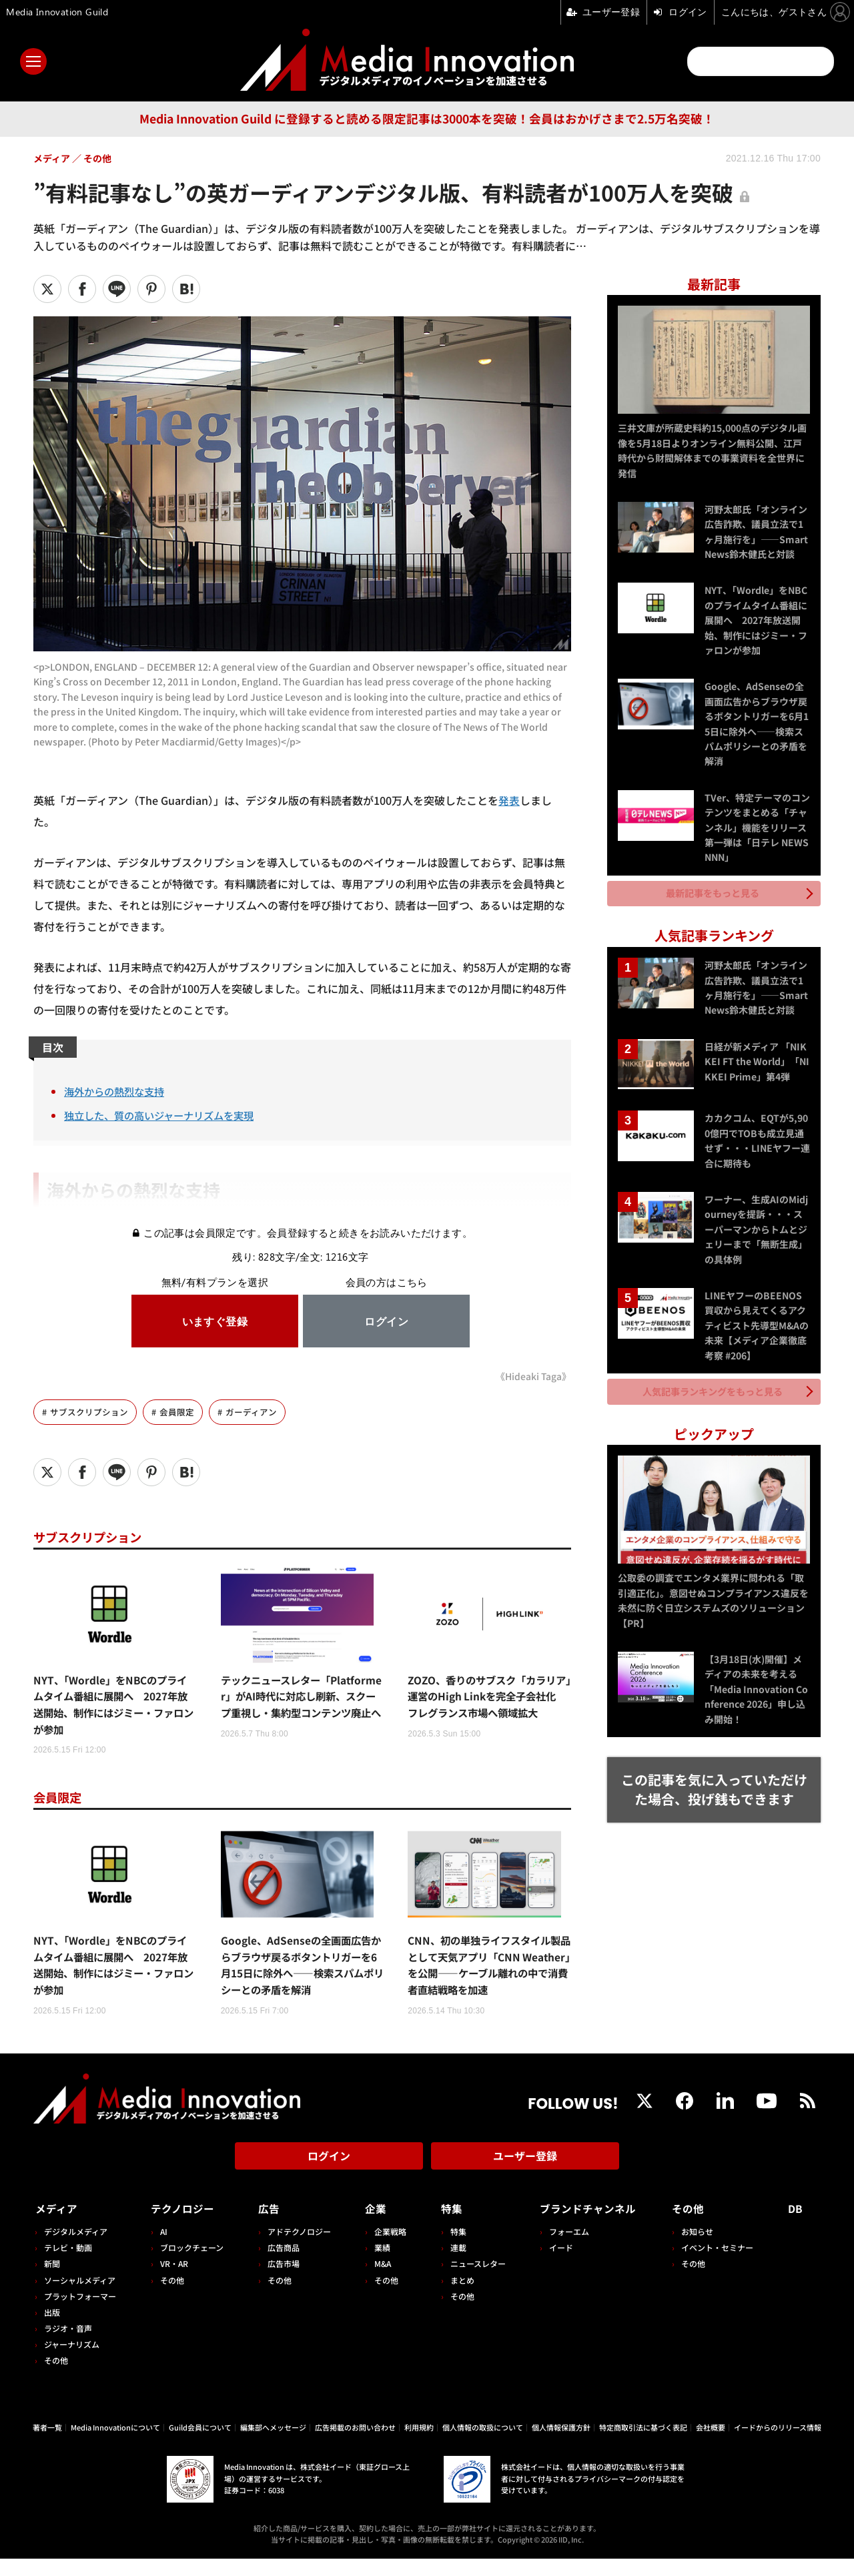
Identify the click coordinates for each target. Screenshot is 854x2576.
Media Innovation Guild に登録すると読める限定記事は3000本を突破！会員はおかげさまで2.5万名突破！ (427, 118)
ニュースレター (473, 2280)
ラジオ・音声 (68, 2345)
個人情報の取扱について (482, 2444)
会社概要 (710, 2444)
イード (556, 2264)
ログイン (329, 2176)
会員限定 (176, 1411)
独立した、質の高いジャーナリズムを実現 (165, 1115)
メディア (57, 2226)
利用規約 (419, 2444)
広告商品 (281, 2264)
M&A (379, 2280)
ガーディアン (251, 1411)
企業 (372, 2226)
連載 (454, 2264)
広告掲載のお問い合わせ (355, 2444)
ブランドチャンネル (587, 2226)
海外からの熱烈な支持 (117, 1091)
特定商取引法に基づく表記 (643, 2444)
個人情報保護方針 (561, 2444)
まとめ (458, 2296)
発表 (509, 800)
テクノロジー (184, 2226)
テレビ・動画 (68, 2264)
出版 (52, 2329)
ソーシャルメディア (79, 2296)
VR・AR (173, 2280)
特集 (447, 2226)
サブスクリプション (89, 1411)
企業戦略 (387, 2248)
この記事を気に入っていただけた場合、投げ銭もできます (714, 1779)
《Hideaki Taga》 (532, 1376)
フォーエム (564, 2248)
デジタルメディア (75, 2248)
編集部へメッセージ (273, 2444)
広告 (266, 2226)
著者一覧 (47, 2444)
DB (796, 2226)
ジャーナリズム (71, 2361)
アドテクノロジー (296, 2248)
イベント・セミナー (720, 2264)
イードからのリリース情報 (777, 2444)
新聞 (52, 2280)
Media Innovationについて (115, 2444)
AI (162, 2248)
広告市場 (281, 2280)
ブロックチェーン (190, 2264)
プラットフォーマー (80, 2312)
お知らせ (700, 2248)
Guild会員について (200, 2444)
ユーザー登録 (525, 2176)
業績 (379, 2264)
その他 (56, 2377)
